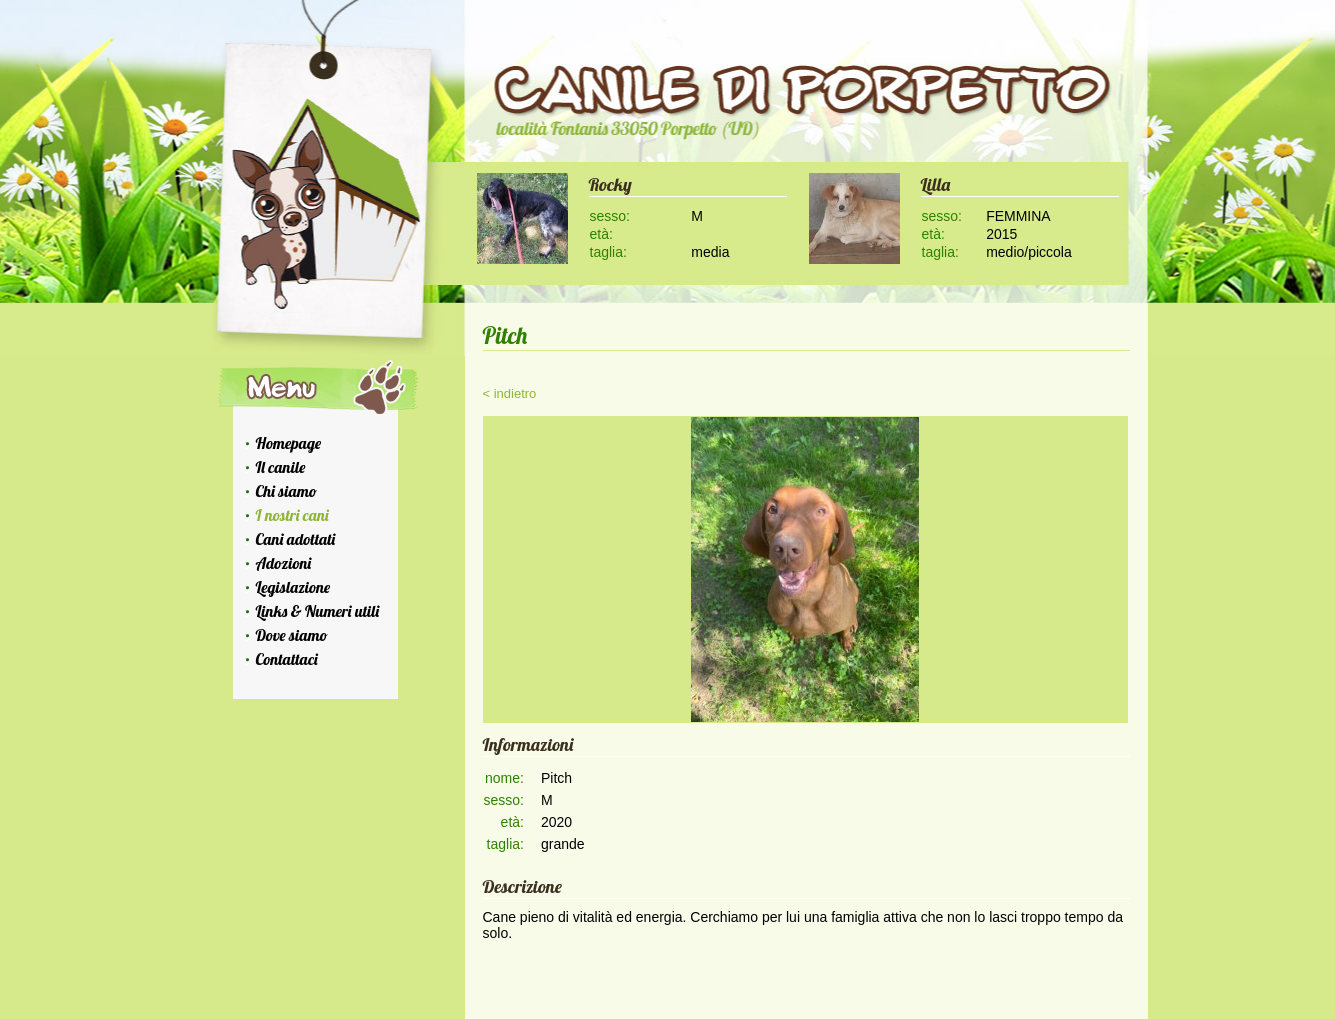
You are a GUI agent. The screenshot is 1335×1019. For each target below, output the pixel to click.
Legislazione (293, 587)
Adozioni (284, 563)
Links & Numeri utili (318, 611)
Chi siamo (286, 491)
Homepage (289, 443)
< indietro (510, 393)
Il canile (281, 467)
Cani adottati (296, 539)
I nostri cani (292, 515)
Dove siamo (292, 635)
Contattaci (287, 659)
